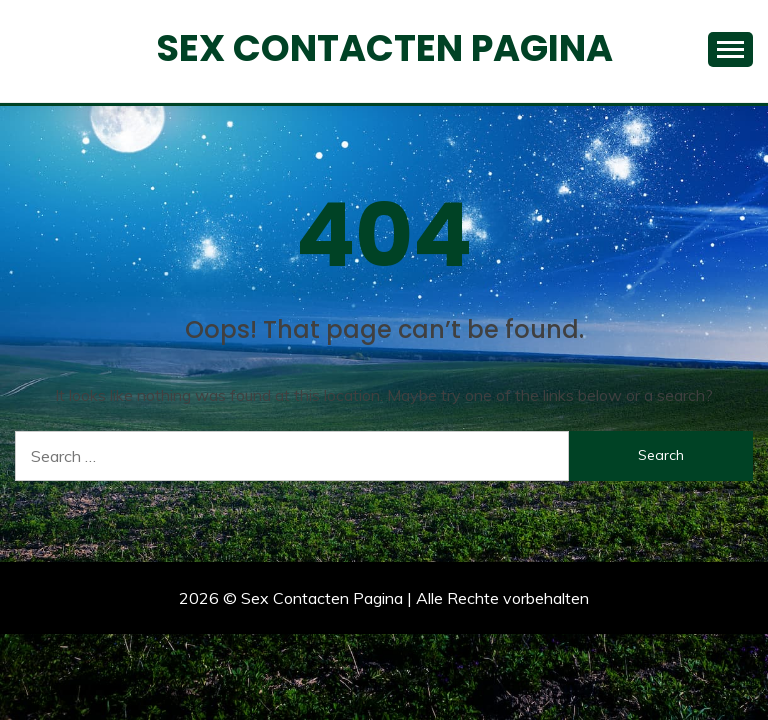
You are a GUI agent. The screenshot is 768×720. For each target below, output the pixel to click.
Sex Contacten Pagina (384, 48)
